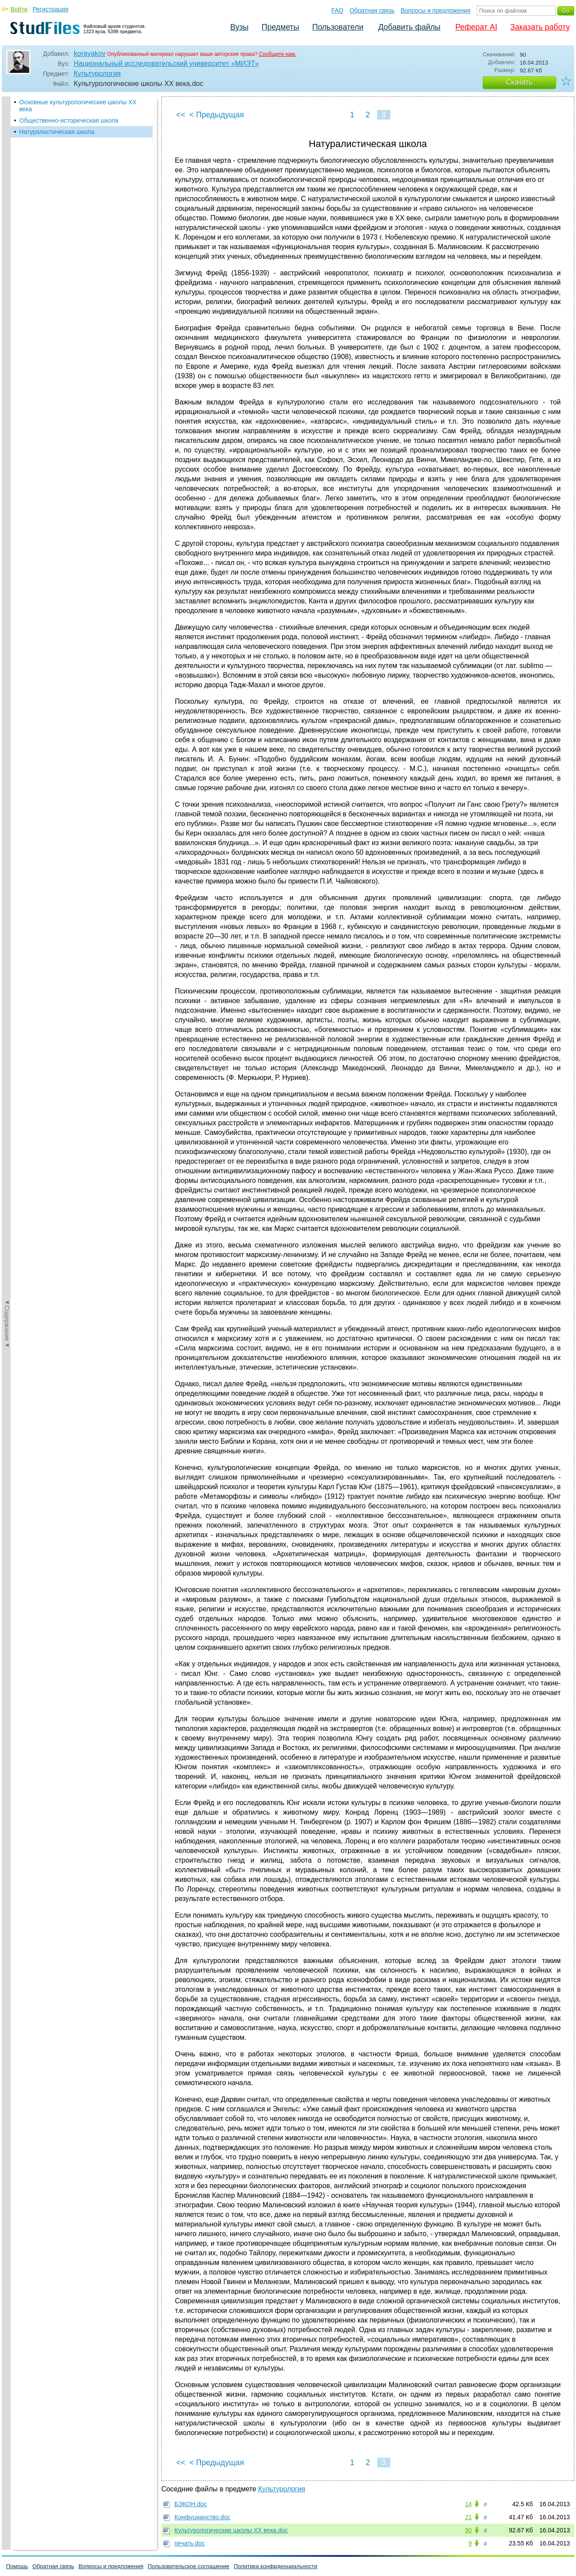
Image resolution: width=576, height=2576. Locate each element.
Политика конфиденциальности (275, 2566)
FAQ (337, 10)
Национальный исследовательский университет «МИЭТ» (166, 63)
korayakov (90, 53)
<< (180, 114)
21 (468, 2517)
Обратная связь (372, 10)
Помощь (17, 2566)
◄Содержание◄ (6, 249)
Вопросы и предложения (435, 10)
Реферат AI (476, 27)
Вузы (239, 27)
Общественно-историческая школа (69, 120)
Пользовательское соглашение (188, 2566)
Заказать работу (540, 27)
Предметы (280, 27)
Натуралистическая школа (57, 131)
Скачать (519, 82)
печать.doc (189, 2543)
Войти (18, 9)
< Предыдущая (216, 114)
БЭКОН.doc (190, 2504)
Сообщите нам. (278, 54)
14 (468, 2504)
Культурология (97, 73)
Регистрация (50, 9)
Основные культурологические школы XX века (77, 106)
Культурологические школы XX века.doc (231, 2530)
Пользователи (337, 27)
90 (468, 2530)
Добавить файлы (409, 27)
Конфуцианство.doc (202, 2517)
